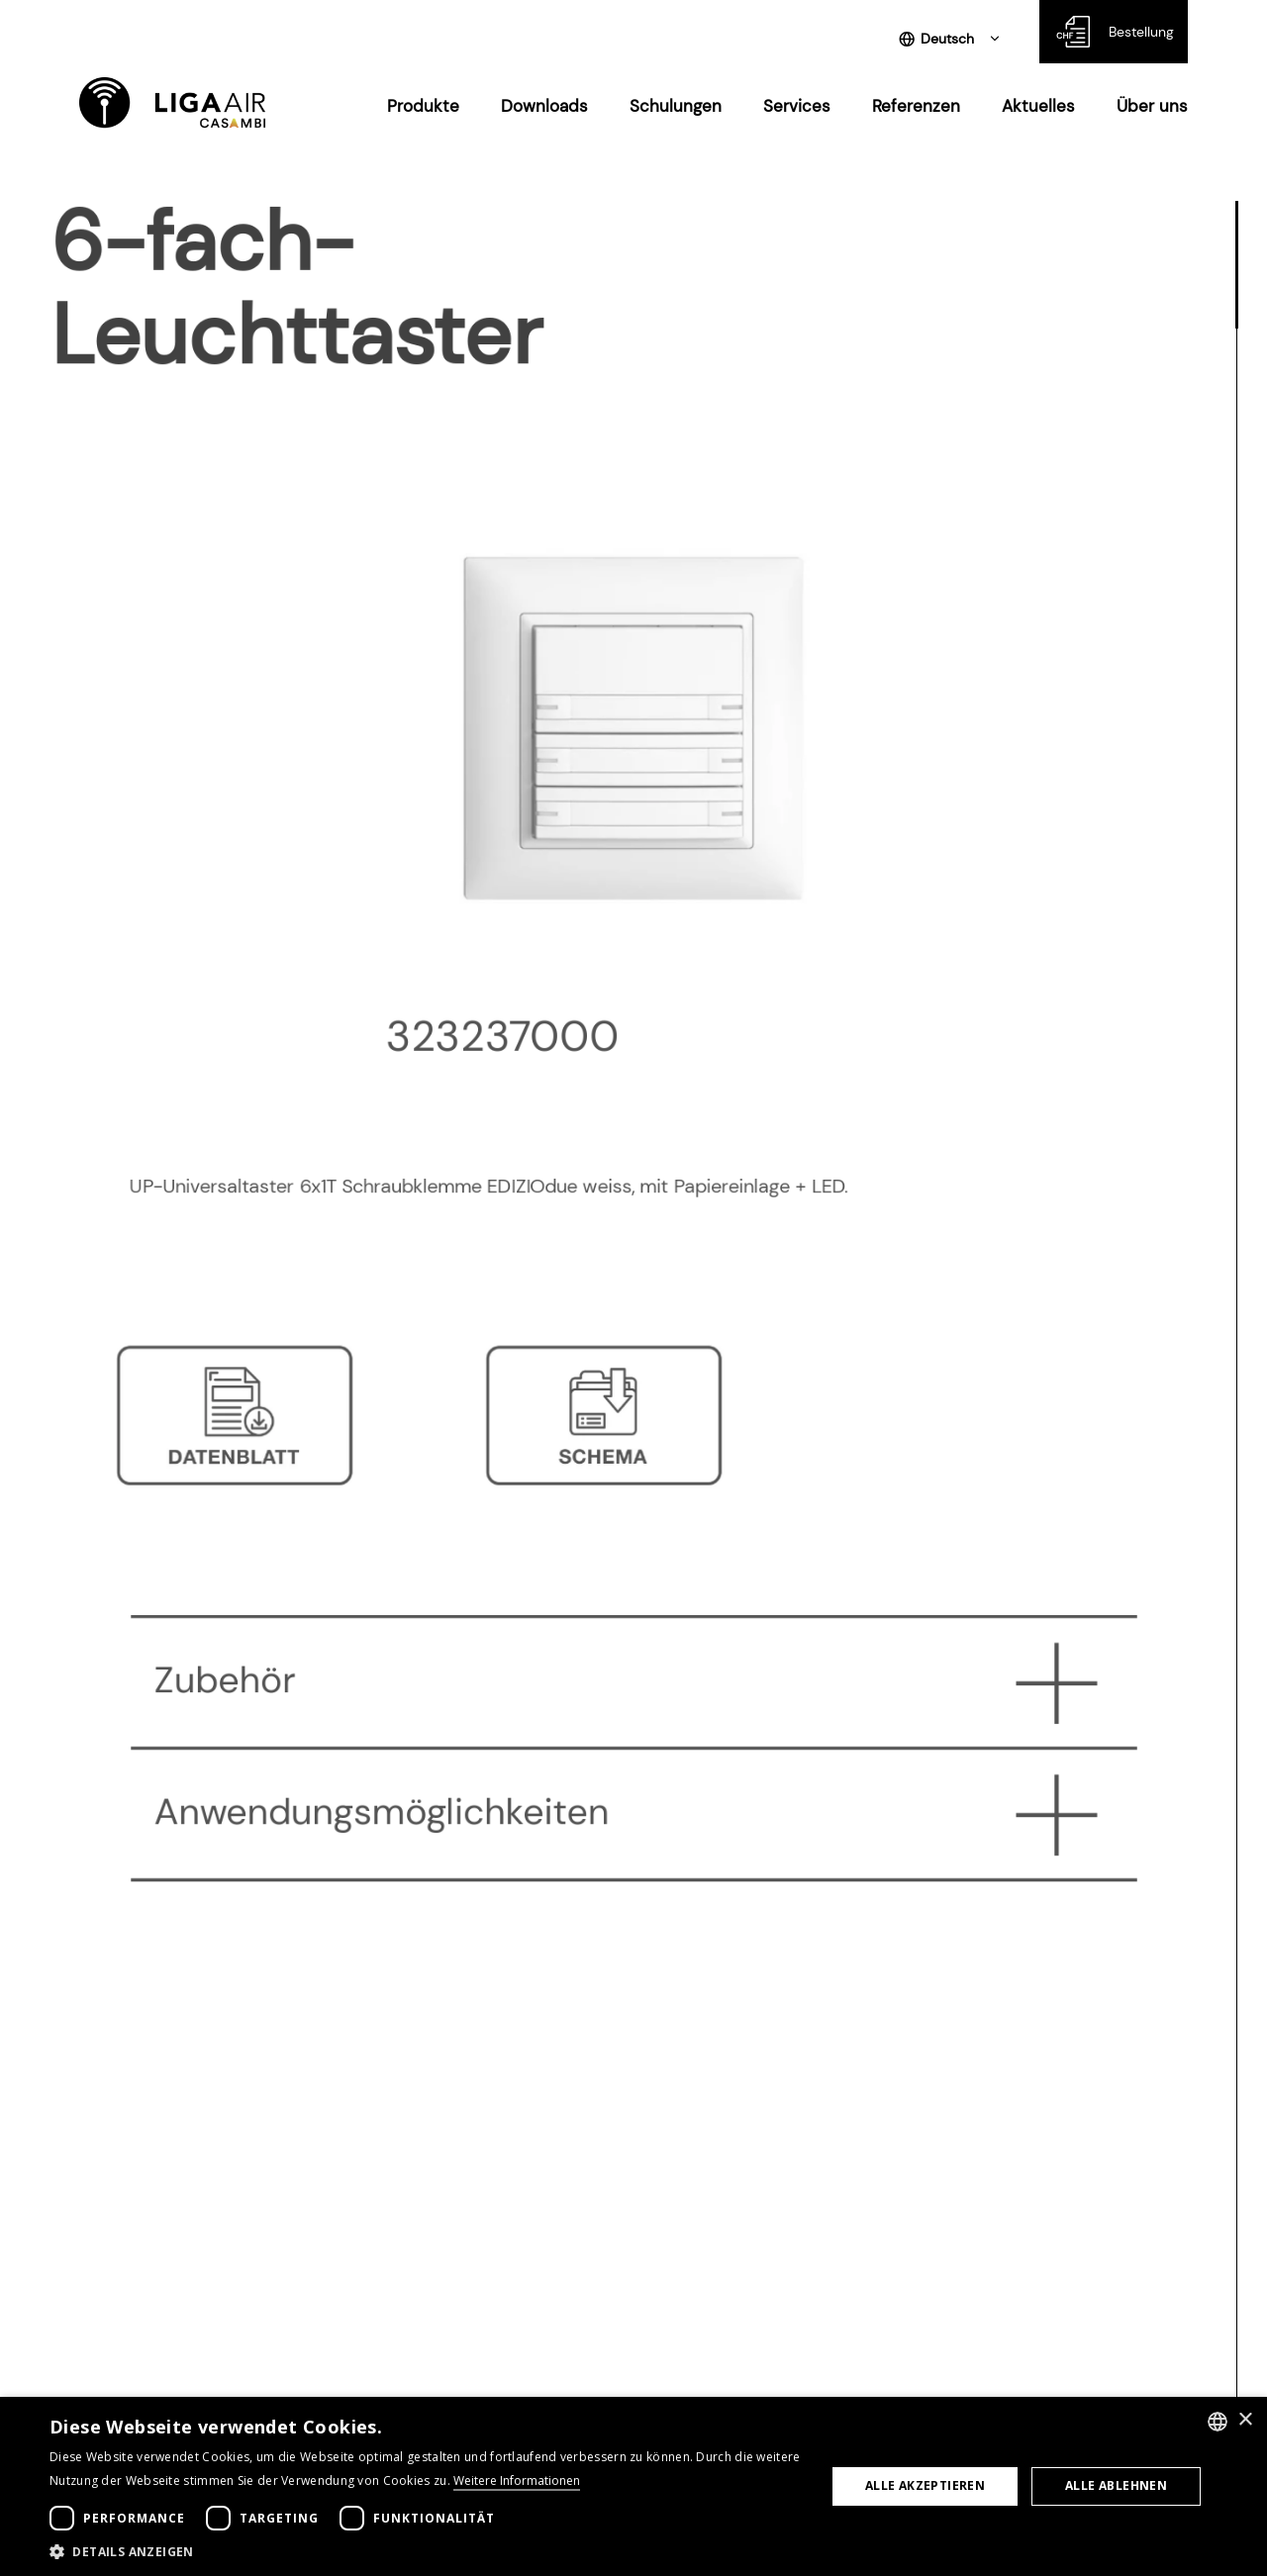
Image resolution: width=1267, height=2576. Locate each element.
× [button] (1244, 2420)
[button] (426, 2551)
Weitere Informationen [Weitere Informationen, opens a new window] (516, 2480)
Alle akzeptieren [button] (925, 2485)
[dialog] (633, 2486)
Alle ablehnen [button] (1116, 2485)
